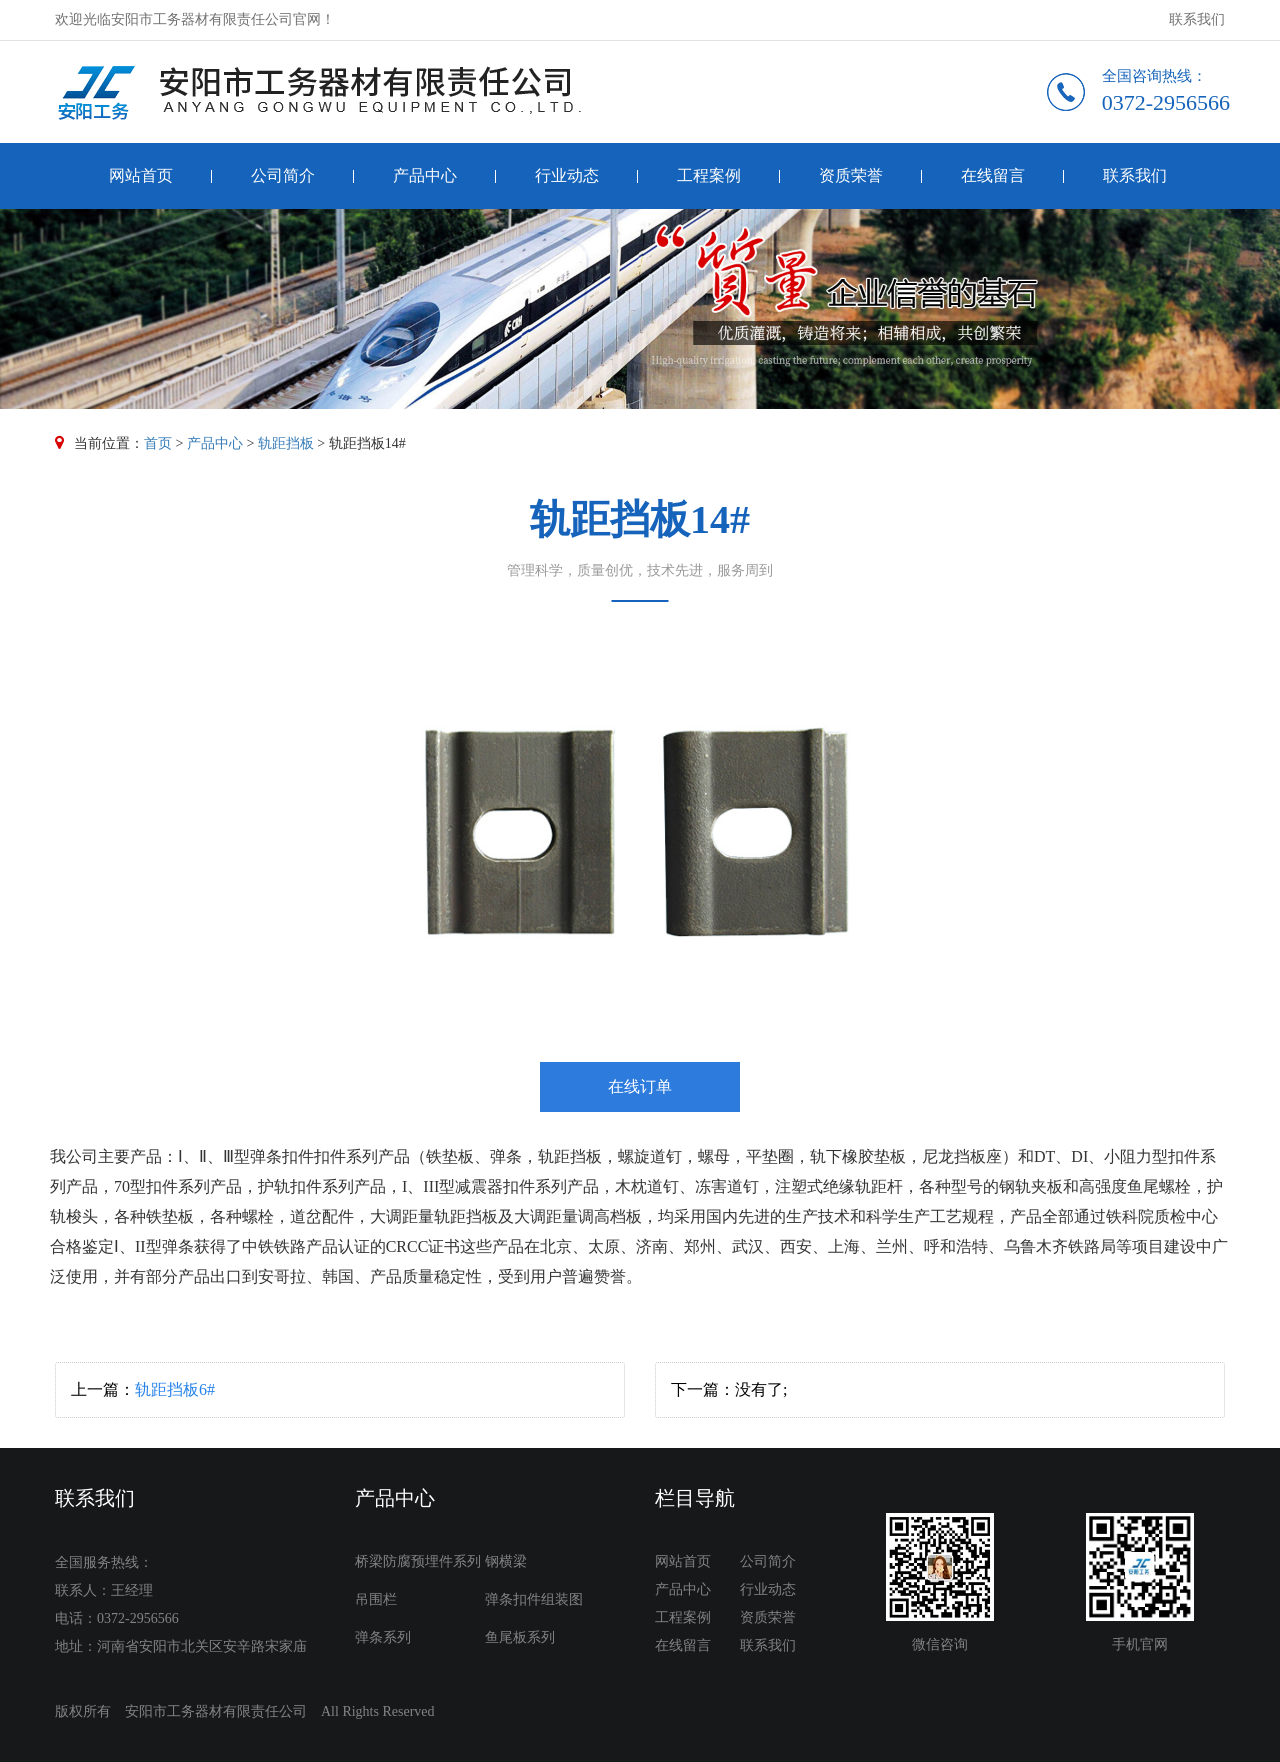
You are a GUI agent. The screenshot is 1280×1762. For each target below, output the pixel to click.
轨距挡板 (286, 443)
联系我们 (1197, 19)
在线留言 (993, 175)
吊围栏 (376, 1599)
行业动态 (567, 175)
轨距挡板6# (175, 1389)
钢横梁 (506, 1561)
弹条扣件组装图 (534, 1599)
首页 (158, 443)
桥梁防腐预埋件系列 (418, 1561)
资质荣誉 (851, 175)
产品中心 (425, 175)
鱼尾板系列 (520, 1637)
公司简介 (283, 175)
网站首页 (141, 175)
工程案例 (709, 175)
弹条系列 (383, 1637)
